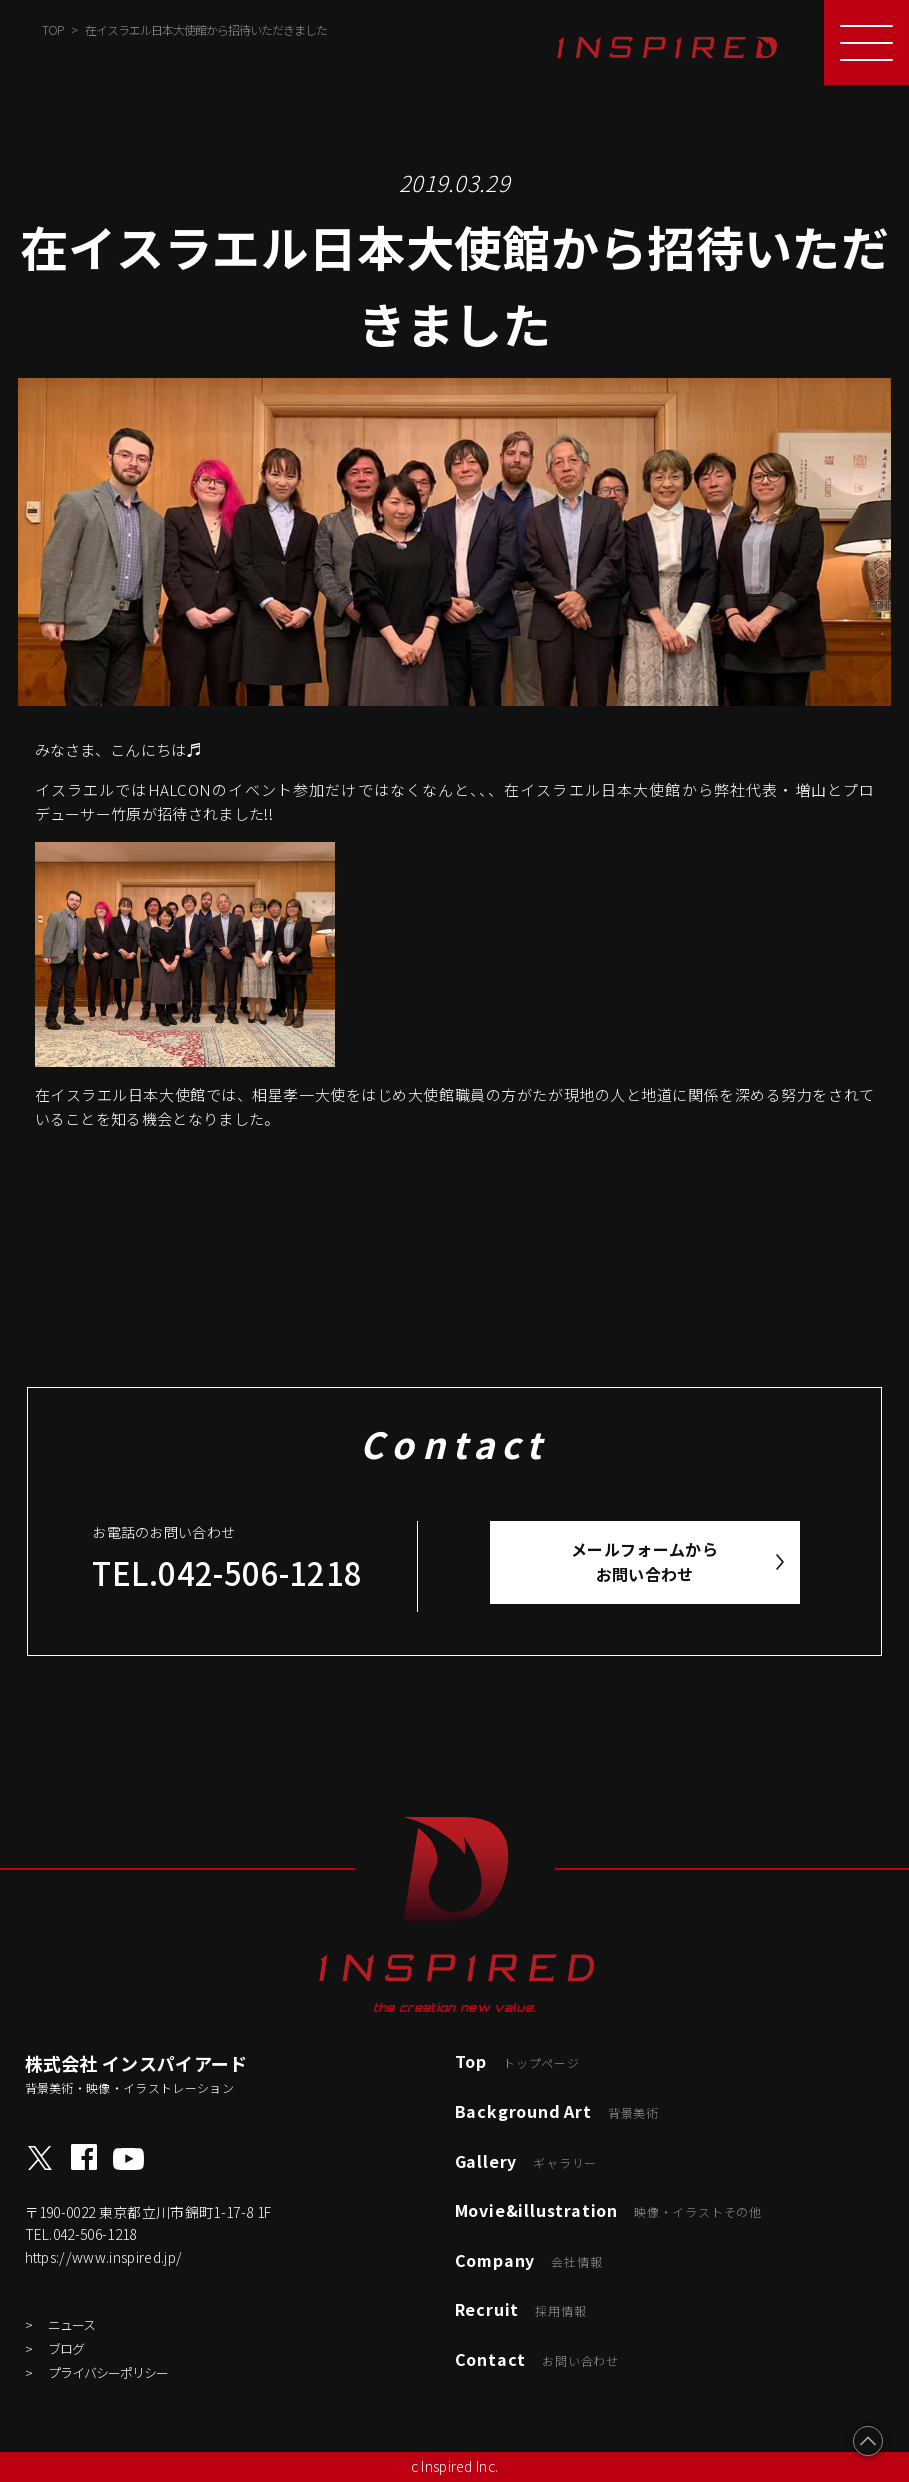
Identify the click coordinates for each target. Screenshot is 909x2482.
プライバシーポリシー (108, 2372)
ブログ (66, 2348)
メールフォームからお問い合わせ (644, 1562)
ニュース (71, 2324)
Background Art (557, 2111)
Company (529, 2260)
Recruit (521, 2309)
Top (517, 2061)
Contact (537, 2359)
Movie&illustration (608, 2210)
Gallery (526, 2161)
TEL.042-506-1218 (227, 1572)
